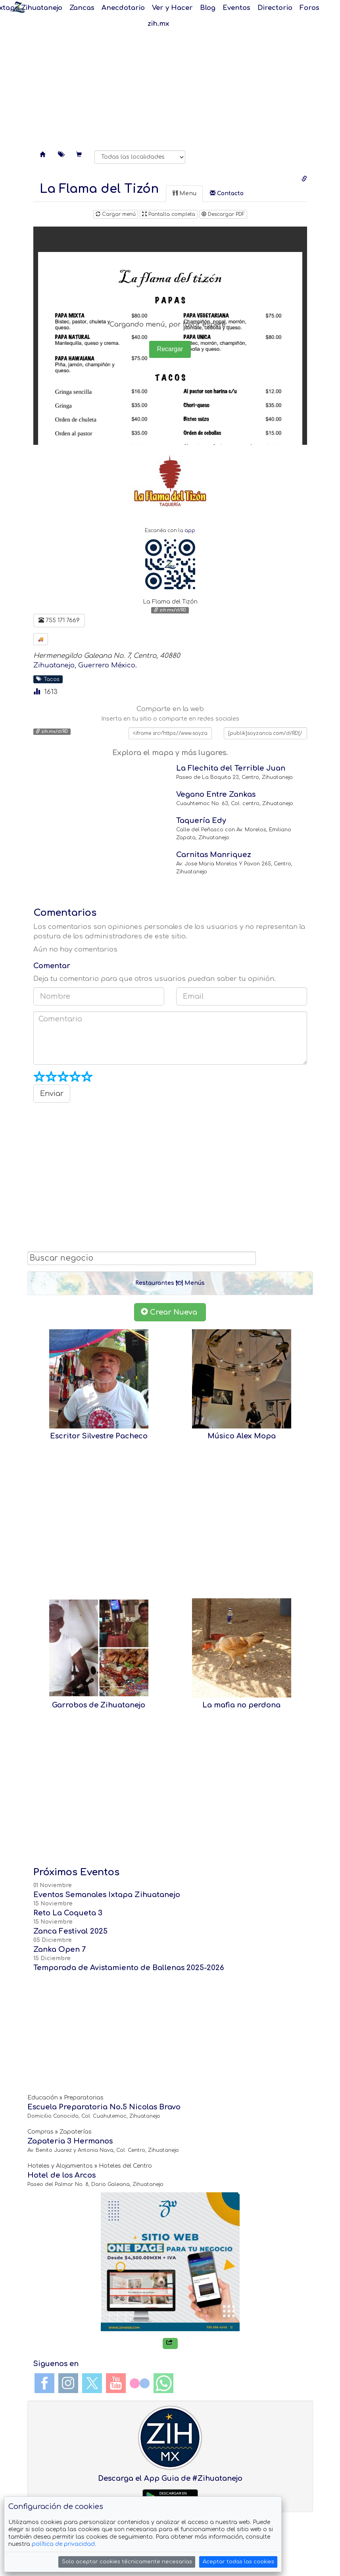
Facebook (44, 2383)
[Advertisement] (170, 79)
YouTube (116, 2383)
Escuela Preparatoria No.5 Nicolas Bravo (104, 2107)
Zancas (81, 8)
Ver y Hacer (172, 8)
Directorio (274, 8)
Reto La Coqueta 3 (67, 1913)
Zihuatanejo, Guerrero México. (85, 665)
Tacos (48, 679)
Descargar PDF (223, 214)
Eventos (236, 8)
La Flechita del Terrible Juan (230, 768)
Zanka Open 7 (59, 1949)
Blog (207, 8)
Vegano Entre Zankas (215, 794)
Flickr (140, 2383)
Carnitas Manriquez (213, 855)
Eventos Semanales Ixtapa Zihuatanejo (106, 1895)
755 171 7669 (59, 620)
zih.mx (158, 23)
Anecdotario (123, 8)
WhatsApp (163, 2383)
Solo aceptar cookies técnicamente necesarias (127, 2561)
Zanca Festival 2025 (70, 1931)
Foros (309, 8)
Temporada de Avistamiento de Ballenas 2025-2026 (128, 1968)
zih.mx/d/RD (170, 610)
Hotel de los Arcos (61, 2175)
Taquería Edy (201, 821)
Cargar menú (116, 214)
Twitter (92, 2383)
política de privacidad (63, 2544)
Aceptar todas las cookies (238, 2561)
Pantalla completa (168, 214)
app (189, 530)
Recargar (170, 349)
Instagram (68, 2383)
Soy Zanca (18, 7)
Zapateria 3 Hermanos (70, 2141)
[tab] (99, 189)
